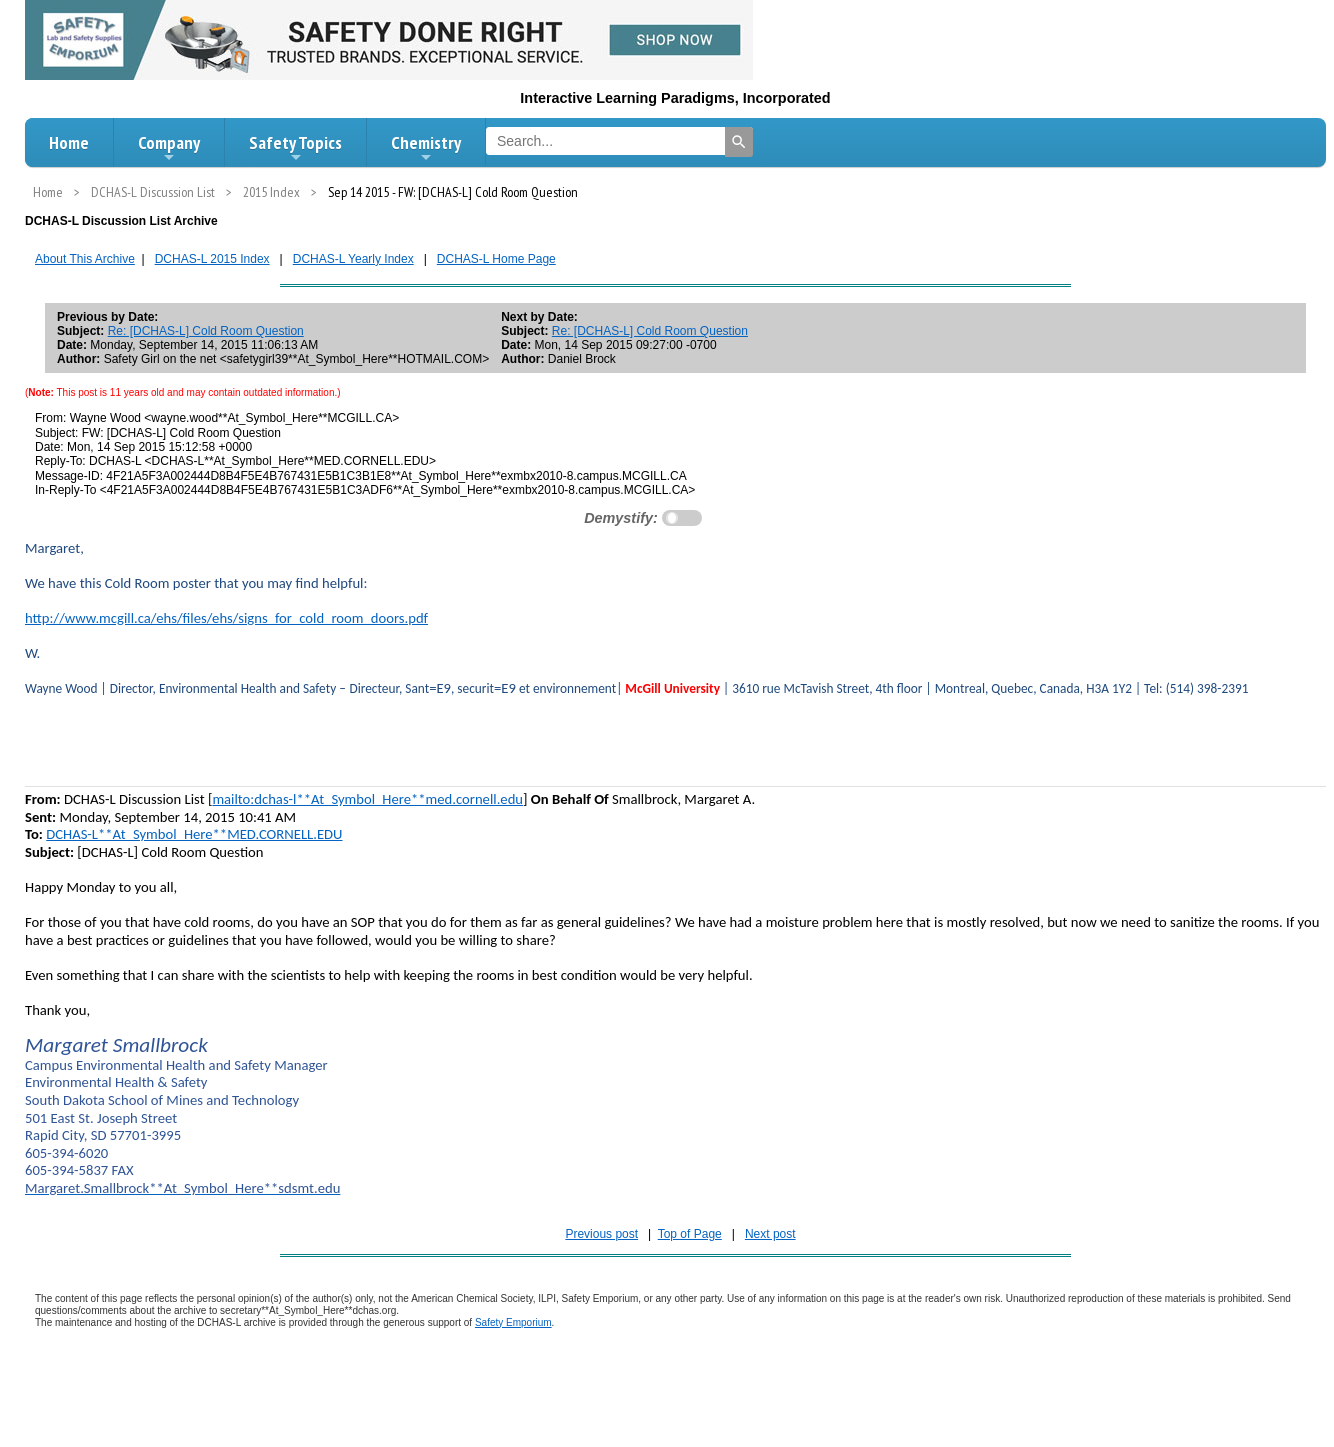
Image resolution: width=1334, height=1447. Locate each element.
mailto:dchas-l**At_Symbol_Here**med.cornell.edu (367, 799)
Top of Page (690, 1234)
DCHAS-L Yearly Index (353, 259)
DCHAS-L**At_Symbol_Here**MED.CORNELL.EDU (194, 834)
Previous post (601, 1234)
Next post (770, 1234)
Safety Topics (295, 148)
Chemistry (426, 148)
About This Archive (85, 259)
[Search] (739, 142)
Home (69, 142)
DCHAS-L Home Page (496, 259)
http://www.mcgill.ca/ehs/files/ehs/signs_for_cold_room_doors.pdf (226, 618)
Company (169, 148)
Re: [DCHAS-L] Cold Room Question (206, 331)
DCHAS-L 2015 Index (212, 259)
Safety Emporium (513, 1322)
